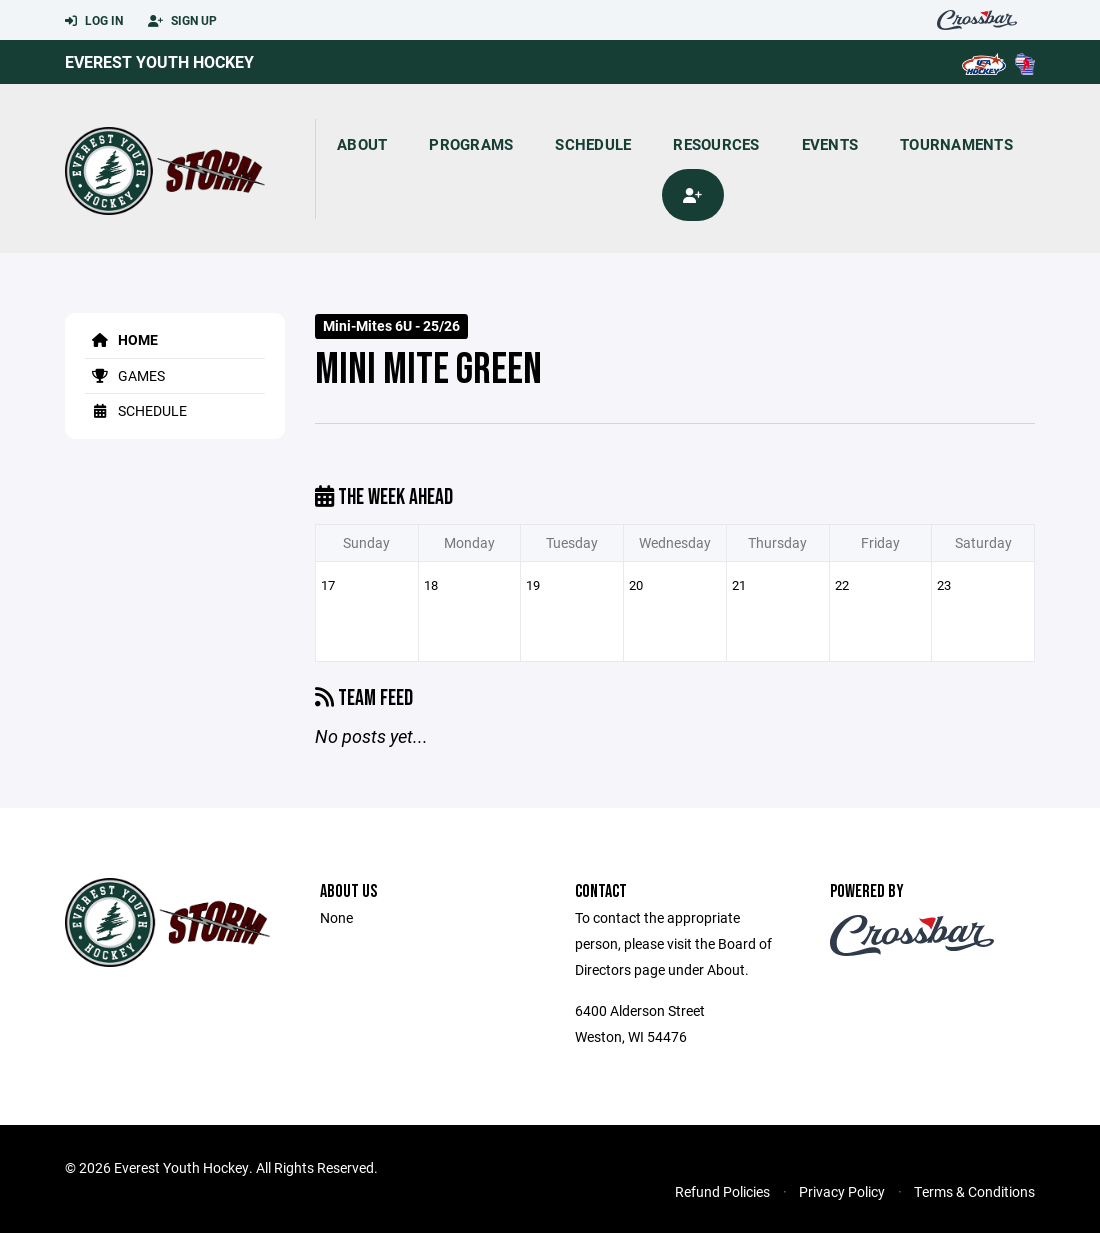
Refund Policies (722, 1191)
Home (121, 339)
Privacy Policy (842, 1191)
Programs (471, 144)
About (362, 144)
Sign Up (182, 21)
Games (125, 375)
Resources (716, 144)
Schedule (593, 144)
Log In (94, 21)
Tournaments (956, 144)
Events (830, 144)
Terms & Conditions (974, 1191)
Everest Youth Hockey (159, 61)
